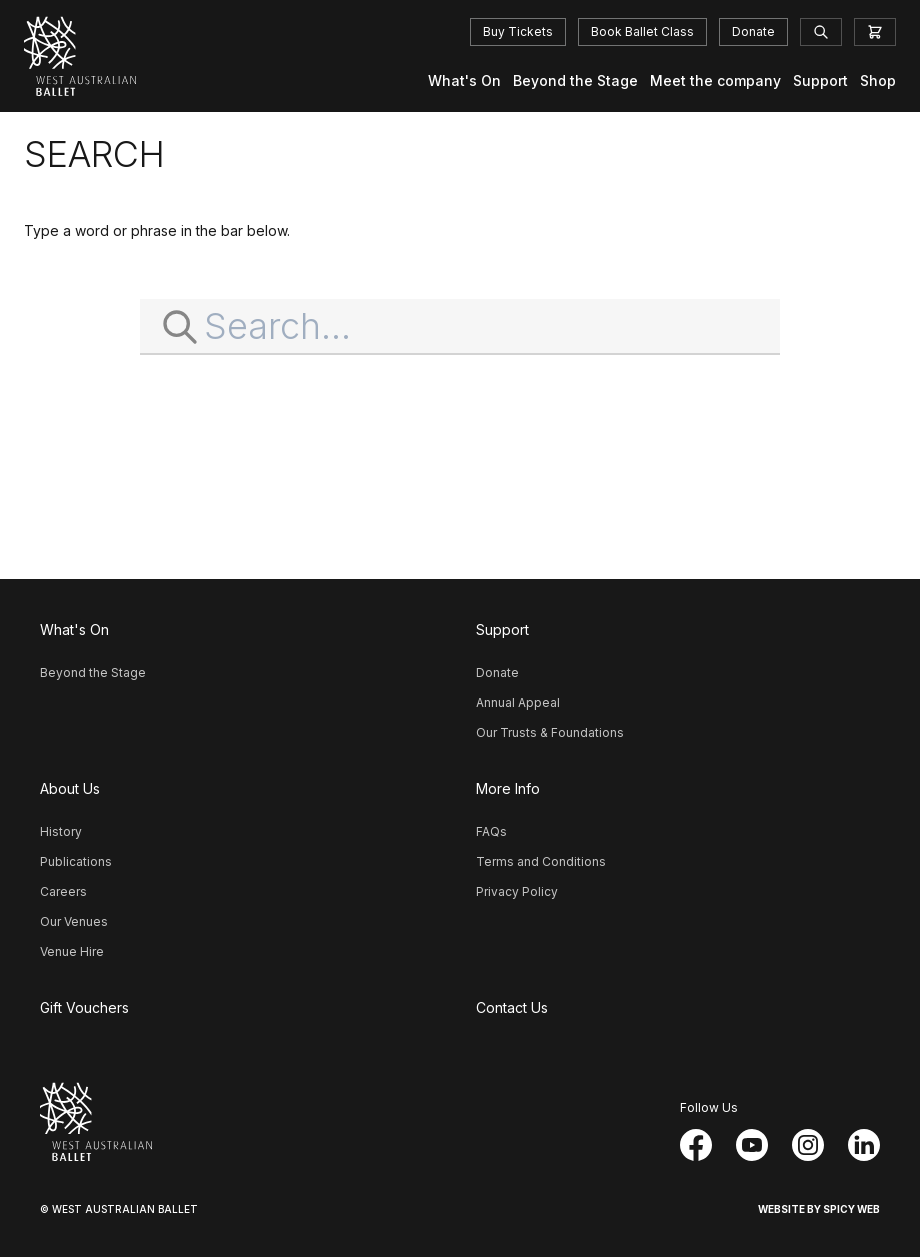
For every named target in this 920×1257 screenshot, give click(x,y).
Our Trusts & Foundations (550, 732)
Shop (878, 80)
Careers (63, 891)
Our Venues (74, 921)
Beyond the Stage (575, 80)
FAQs (491, 831)
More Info (508, 788)
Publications (76, 861)
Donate (753, 31)
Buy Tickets (518, 31)
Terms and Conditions (541, 861)
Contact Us (512, 1007)
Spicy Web (851, 1209)
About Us (70, 788)
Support (820, 80)
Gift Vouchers (84, 1007)
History (61, 831)
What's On (464, 80)
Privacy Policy (517, 891)
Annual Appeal (518, 702)
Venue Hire (72, 951)
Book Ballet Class (642, 31)
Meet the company (715, 80)
